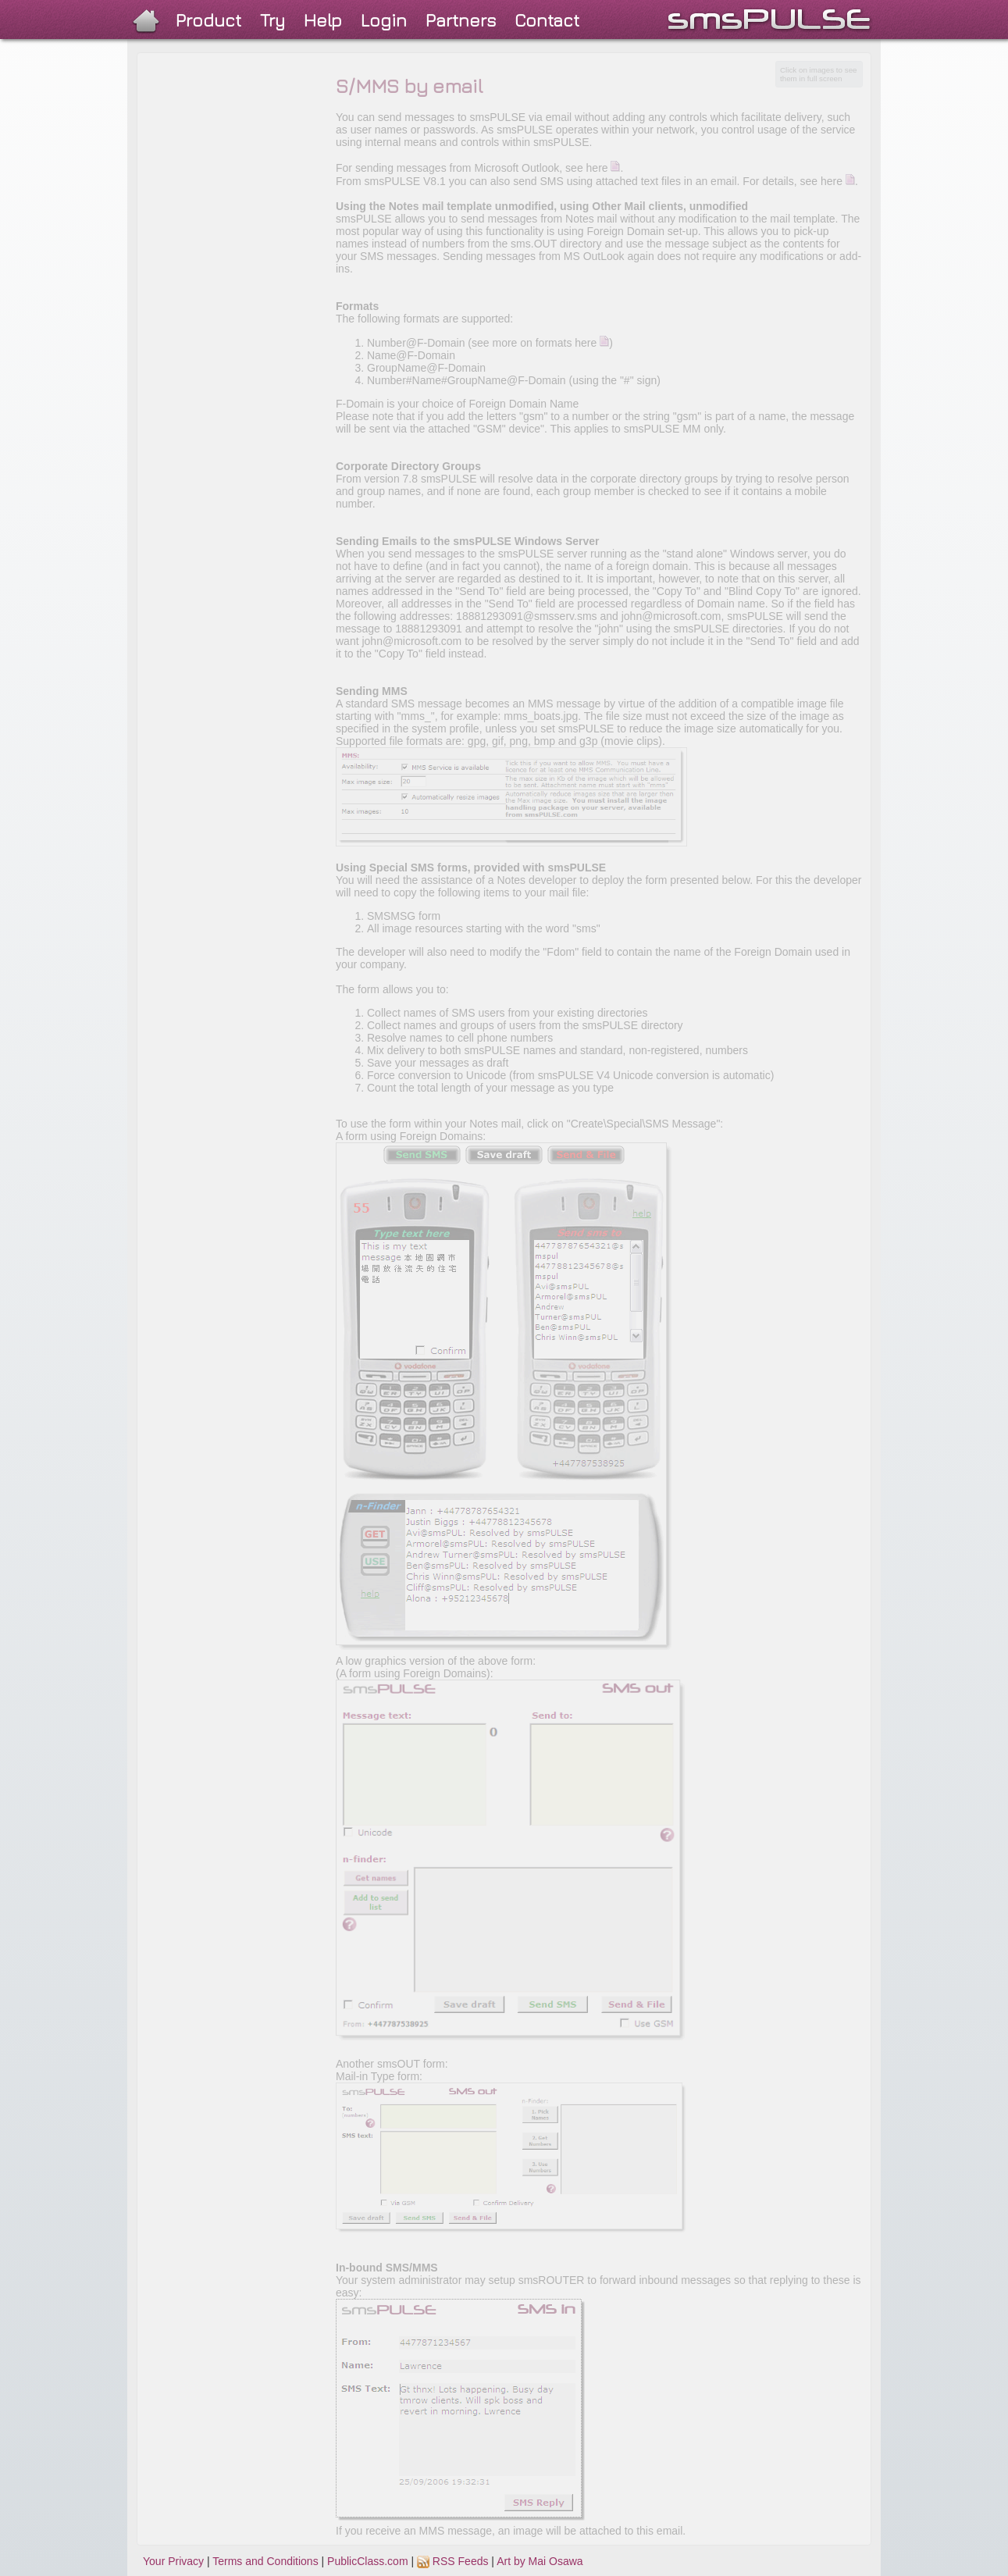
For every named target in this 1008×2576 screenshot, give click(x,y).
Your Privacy (173, 2561)
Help (323, 19)
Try (272, 19)
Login (384, 19)
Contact (547, 19)
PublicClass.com (367, 2561)
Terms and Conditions (265, 2561)
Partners (461, 19)
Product (208, 19)
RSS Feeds (452, 2561)
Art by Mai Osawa (539, 2561)
